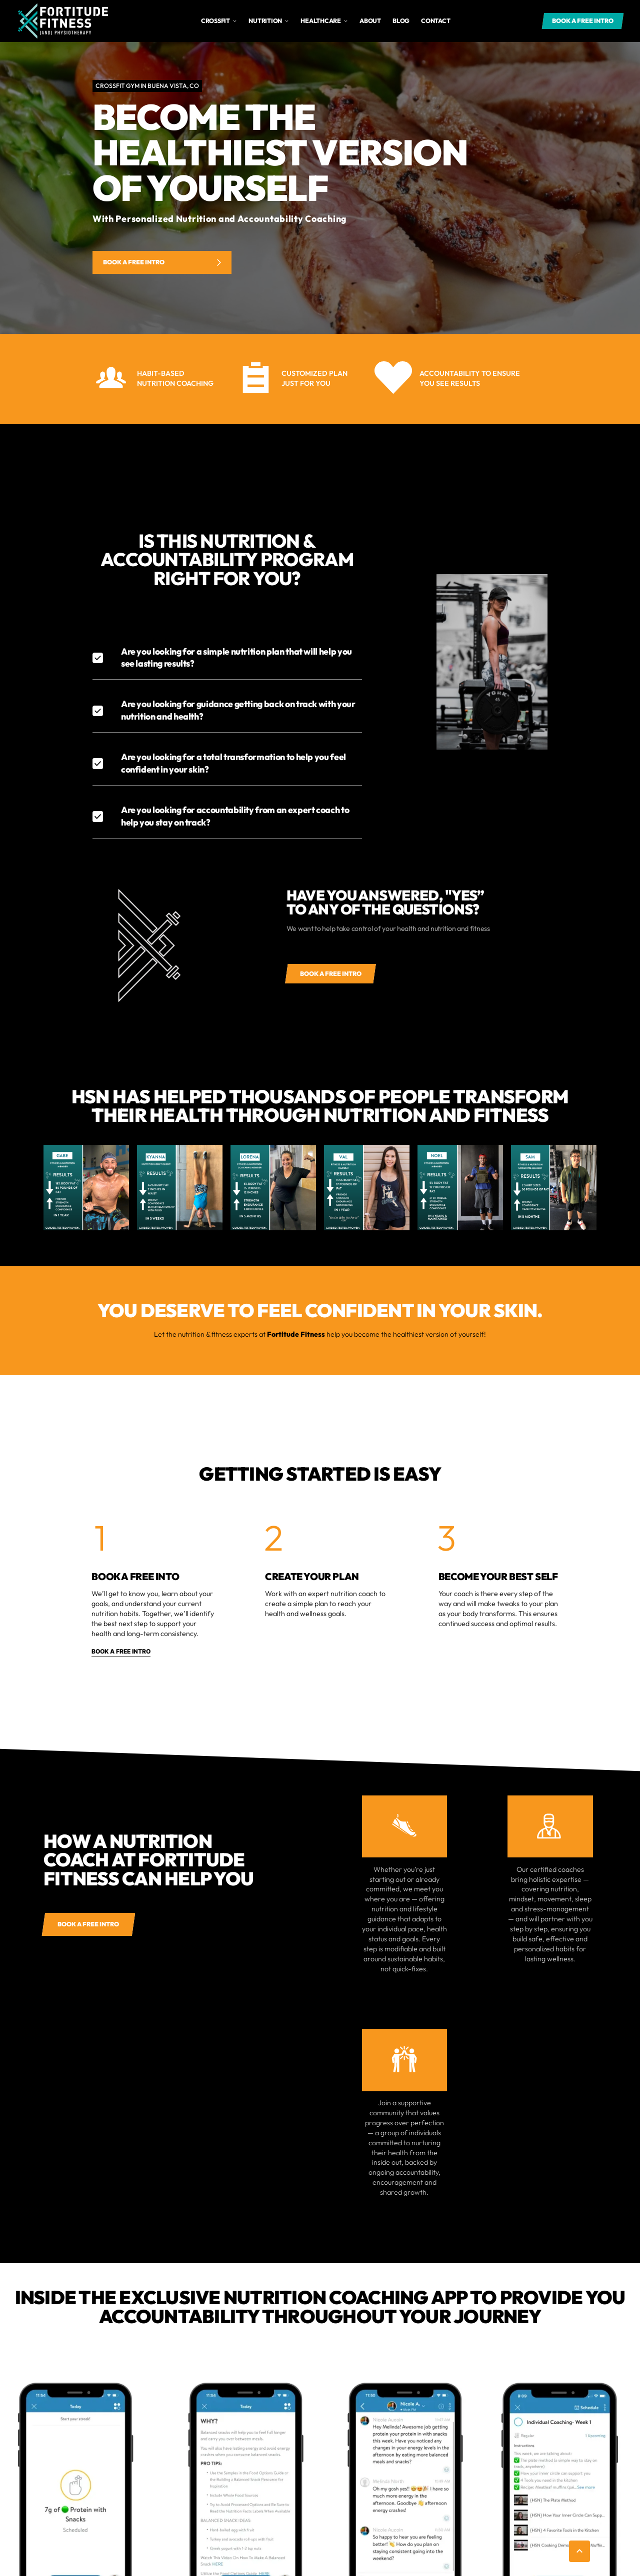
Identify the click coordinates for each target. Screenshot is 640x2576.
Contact (435, 20)
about (370, 20)
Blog (401, 20)
